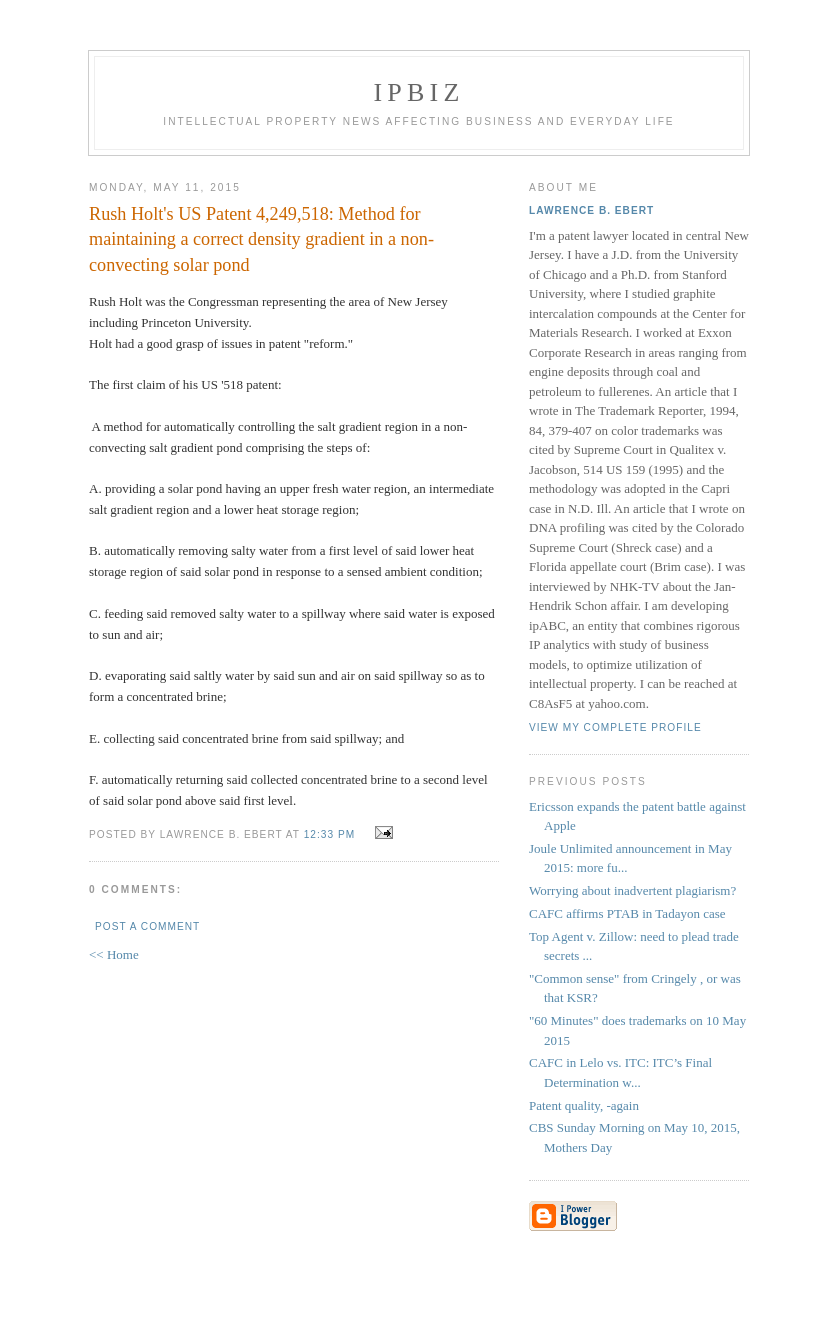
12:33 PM (329, 834)
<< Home (114, 954)
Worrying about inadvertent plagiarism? (632, 890)
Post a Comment (147, 926)
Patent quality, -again (584, 1105)
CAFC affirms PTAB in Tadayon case (627, 913)
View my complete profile (615, 727)
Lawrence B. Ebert (591, 210)
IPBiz (419, 92)
